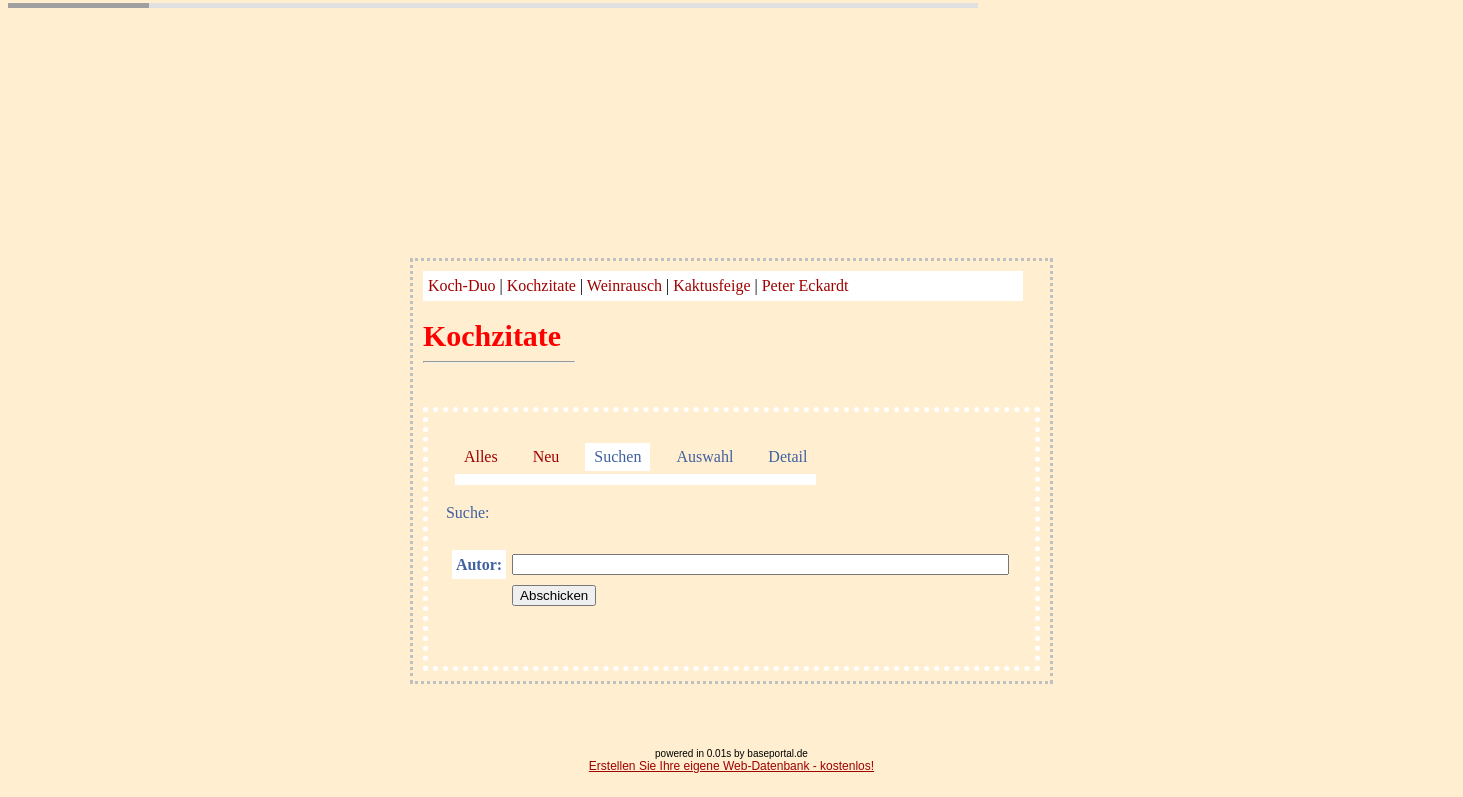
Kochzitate (541, 285)
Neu (546, 456)
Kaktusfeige (711, 285)
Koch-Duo (462, 285)
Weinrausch (624, 285)
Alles (481, 456)
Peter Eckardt (805, 285)
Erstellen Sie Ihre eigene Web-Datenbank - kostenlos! (731, 766)
